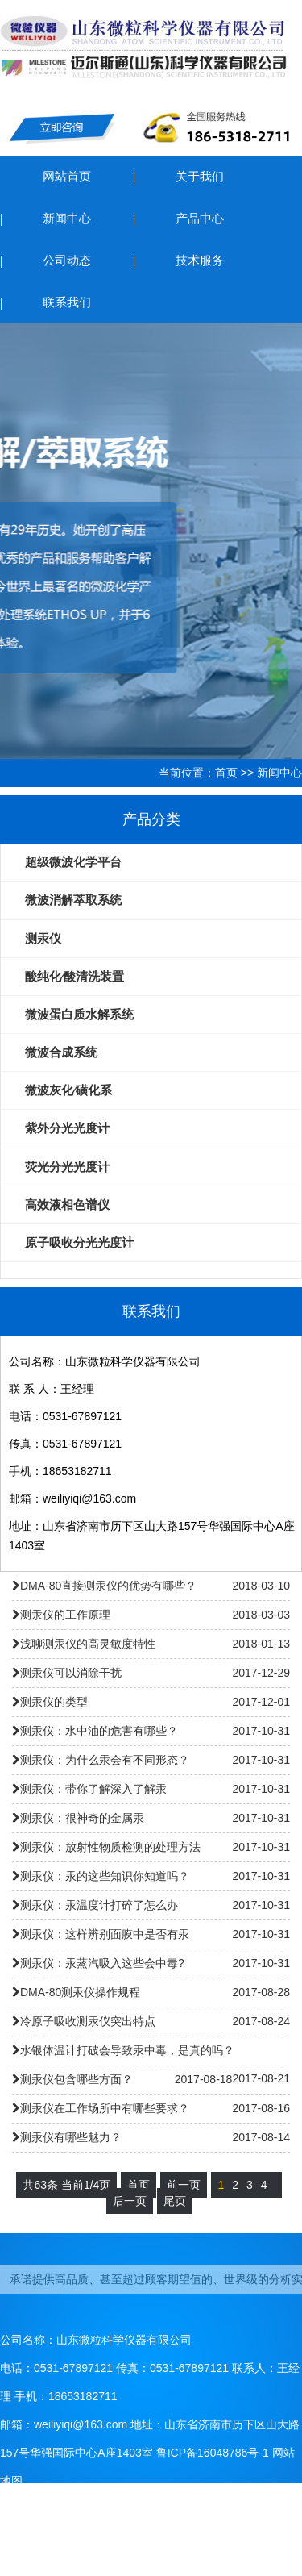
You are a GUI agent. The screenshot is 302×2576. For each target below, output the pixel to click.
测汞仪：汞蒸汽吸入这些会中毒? (102, 1963)
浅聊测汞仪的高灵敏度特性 (87, 1643)
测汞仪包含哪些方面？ (76, 2079)
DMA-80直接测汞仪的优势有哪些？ (108, 1585)
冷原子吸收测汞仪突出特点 (87, 2021)
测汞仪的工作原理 (65, 1614)
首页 (226, 772)
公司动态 (67, 260)
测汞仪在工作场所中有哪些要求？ (104, 2108)
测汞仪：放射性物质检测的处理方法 (110, 1846)
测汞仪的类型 (54, 1701)
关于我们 (200, 176)
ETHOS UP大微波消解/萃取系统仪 (151, 541)
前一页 (184, 2184)
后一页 (130, 2201)
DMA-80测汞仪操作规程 (80, 1992)
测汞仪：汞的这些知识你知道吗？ (104, 1875)
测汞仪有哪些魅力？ (71, 2137)
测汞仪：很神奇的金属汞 (82, 1817)
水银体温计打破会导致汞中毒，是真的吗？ (127, 2050)
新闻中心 (67, 218)
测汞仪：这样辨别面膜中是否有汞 (104, 1934)
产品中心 (200, 218)
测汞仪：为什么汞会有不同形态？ (104, 1759)
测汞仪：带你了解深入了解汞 (93, 1788)
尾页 (174, 2201)
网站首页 (67, 176)
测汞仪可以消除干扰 (71, 1672)
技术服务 (200, 260)
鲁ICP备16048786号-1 (212, 2452)
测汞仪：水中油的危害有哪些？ (99, 1730)
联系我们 (67, 302)
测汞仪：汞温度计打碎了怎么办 (99, 1905)
